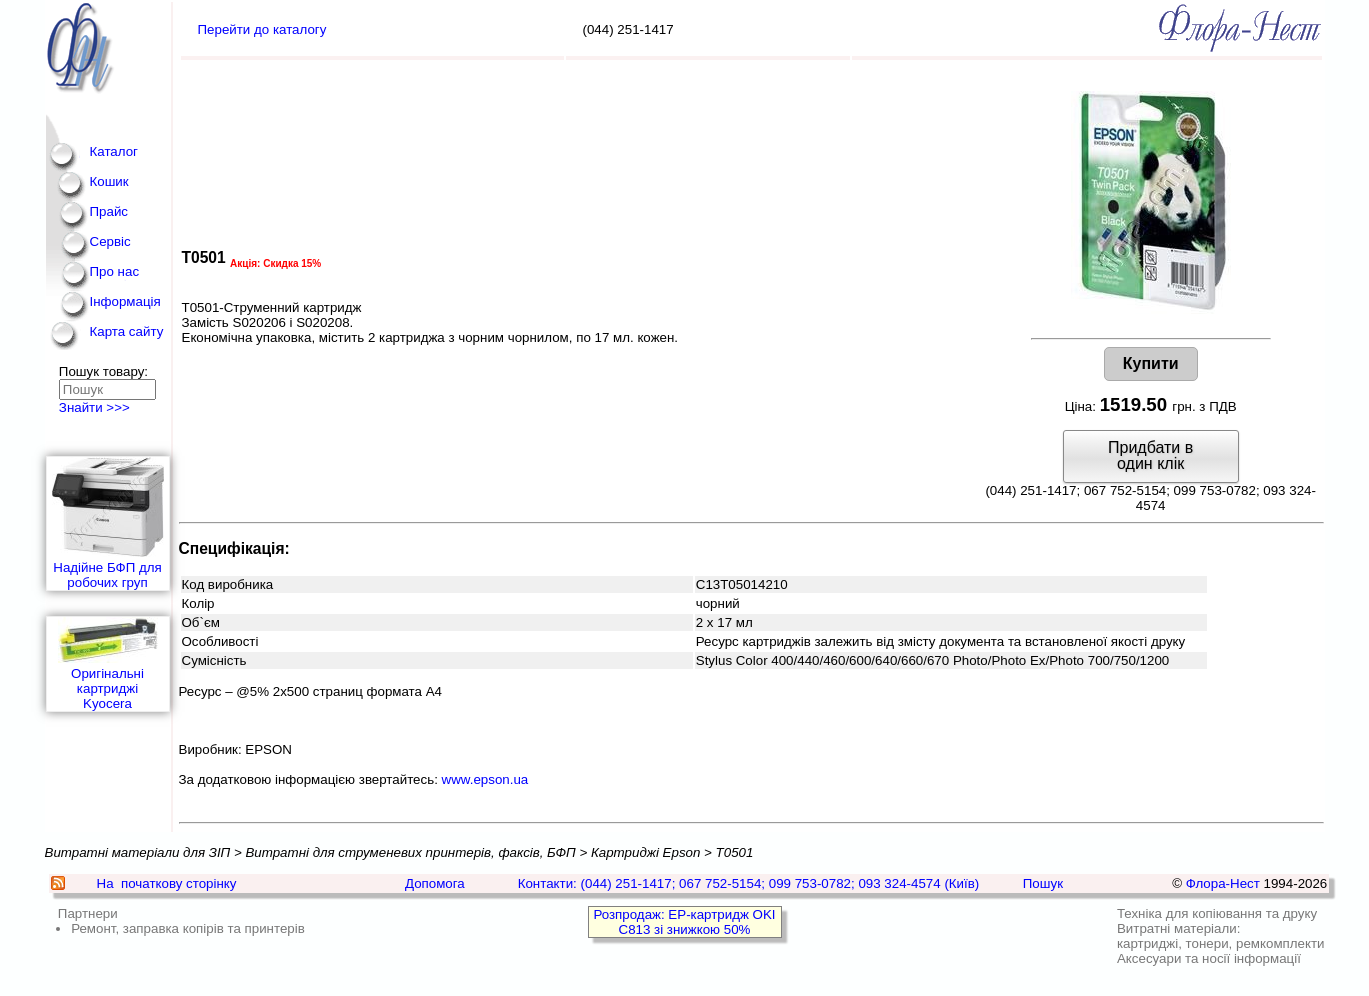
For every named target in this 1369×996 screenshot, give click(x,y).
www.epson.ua (485, 779)
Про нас (115, 271)
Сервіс (110, 241)
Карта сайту (127, 331)
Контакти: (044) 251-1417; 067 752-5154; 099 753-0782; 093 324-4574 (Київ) (749, 883)
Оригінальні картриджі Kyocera (108, 664)
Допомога (435, 883)
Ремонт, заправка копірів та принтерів (188, 928)
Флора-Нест (1223, 883)
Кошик (109, 181)
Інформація (125, 301)
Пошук (1043, 883)
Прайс (109, 211)
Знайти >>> (94, 407)
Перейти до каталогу (262, 29)
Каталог (114, 151)
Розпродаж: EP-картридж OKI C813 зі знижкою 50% (684, 922)
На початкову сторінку (167, 883)
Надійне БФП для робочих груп (108, 523)
